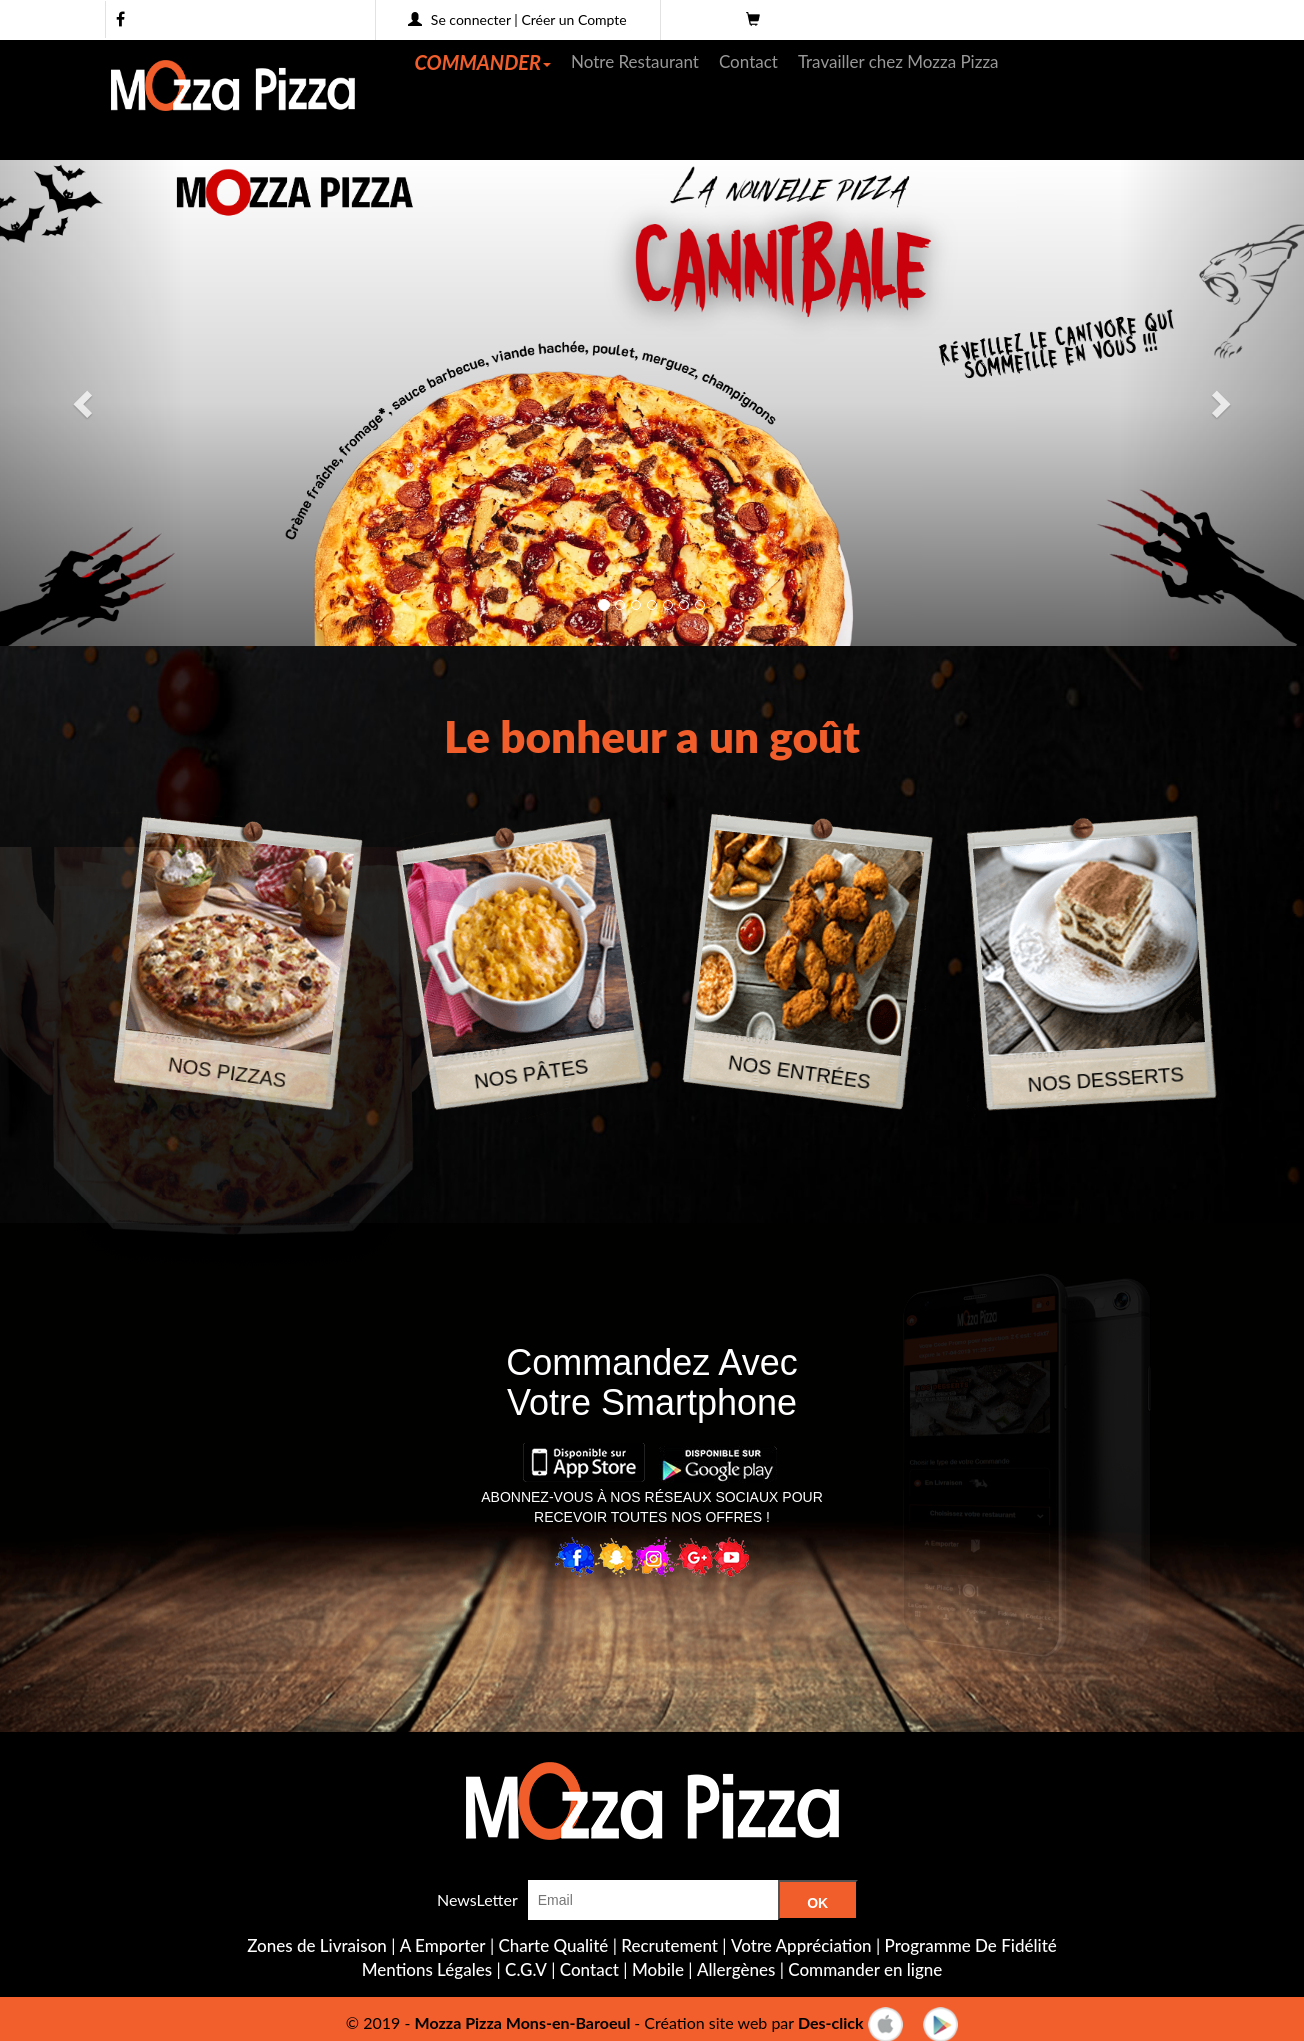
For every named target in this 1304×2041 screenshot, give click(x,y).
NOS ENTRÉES (799, 1073)
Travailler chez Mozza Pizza (898, 61)
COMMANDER (483, 62)
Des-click (831, 2022)
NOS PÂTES (531, 1074)
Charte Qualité (554, 1945)
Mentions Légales (427, 1969)
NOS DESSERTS (1105, 1079)
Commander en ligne (865, 1969)
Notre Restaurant (635, 61)
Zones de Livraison (317, 1945)
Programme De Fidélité (971, 1945)
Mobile (658, 1969)
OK (817, 1903)
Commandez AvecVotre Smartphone (651, 1382)
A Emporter (443, 1945)
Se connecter (471, 19)
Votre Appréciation (801, 1945)
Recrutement (669, 1945)
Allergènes (736, 1969)
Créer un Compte (573, 19)
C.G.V (526, 1969)
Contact (748, 61)
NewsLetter (477, 1899)
